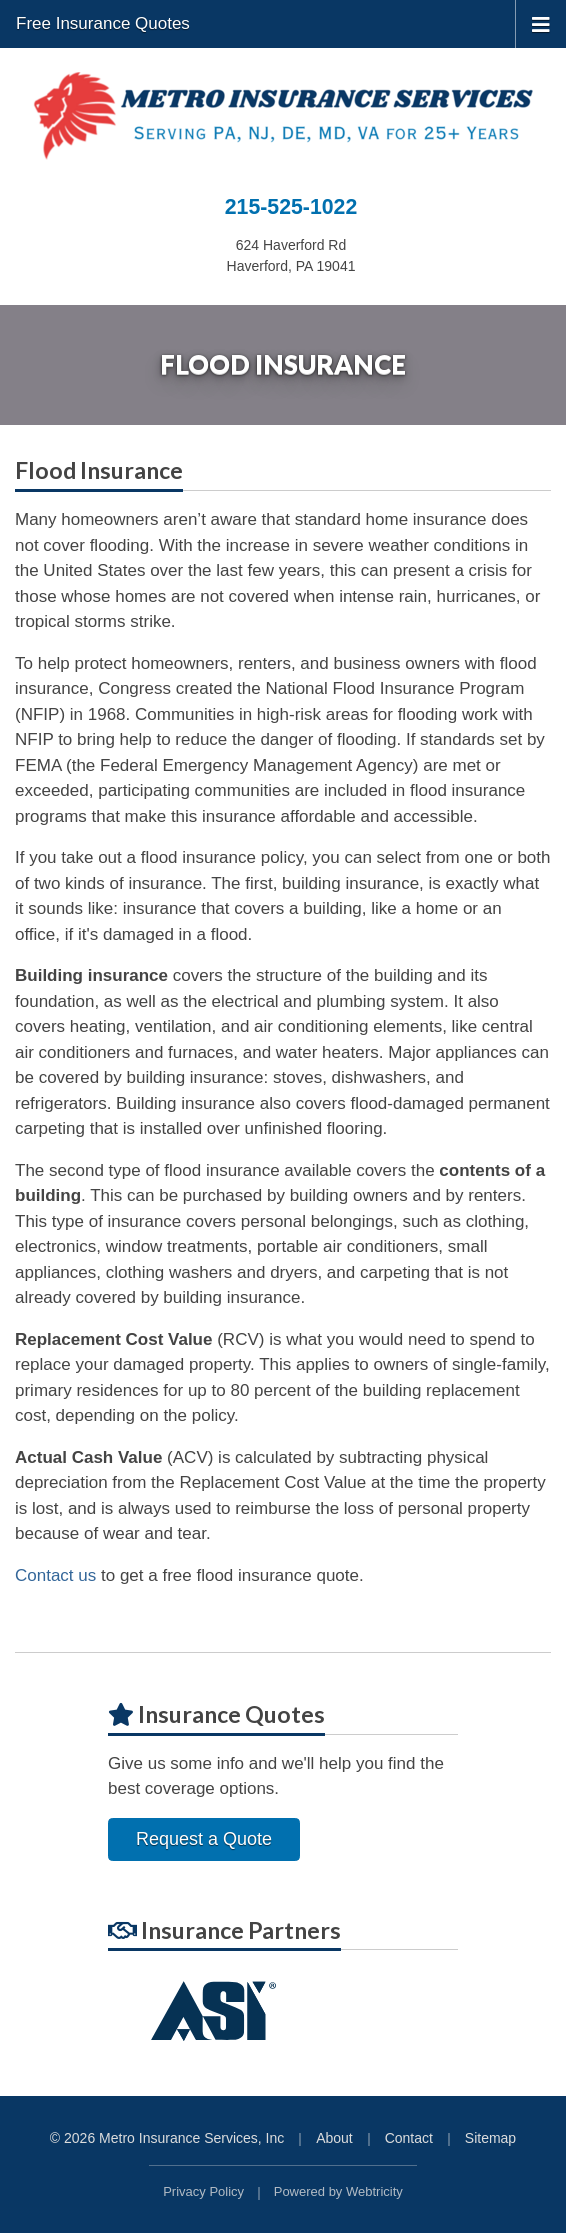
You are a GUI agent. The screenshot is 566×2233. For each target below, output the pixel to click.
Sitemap (490, 2138)
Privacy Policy (203, 2191)
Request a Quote (204, 1839)
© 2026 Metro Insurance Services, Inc (167, 2138)
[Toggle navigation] (541, 23)
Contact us (55, 1575)
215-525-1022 (291, 207)
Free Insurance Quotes (103, 23)
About (334, 2138)
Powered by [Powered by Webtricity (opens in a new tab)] (338, 2191)
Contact (409, 2138)
